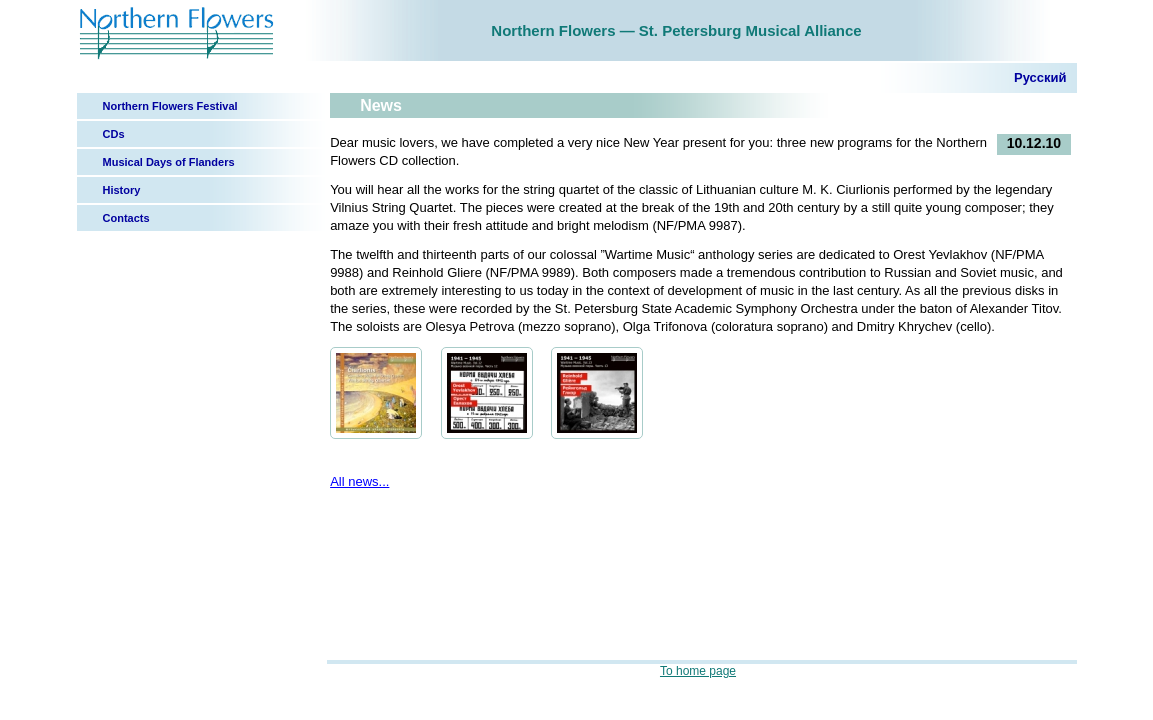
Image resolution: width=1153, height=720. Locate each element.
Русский (1040, 77)
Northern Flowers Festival (170, 106)
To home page (698, 671)
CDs (114, 134)
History (122, 190)
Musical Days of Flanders (169, 162)
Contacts (126, 218)
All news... (359, 481)
